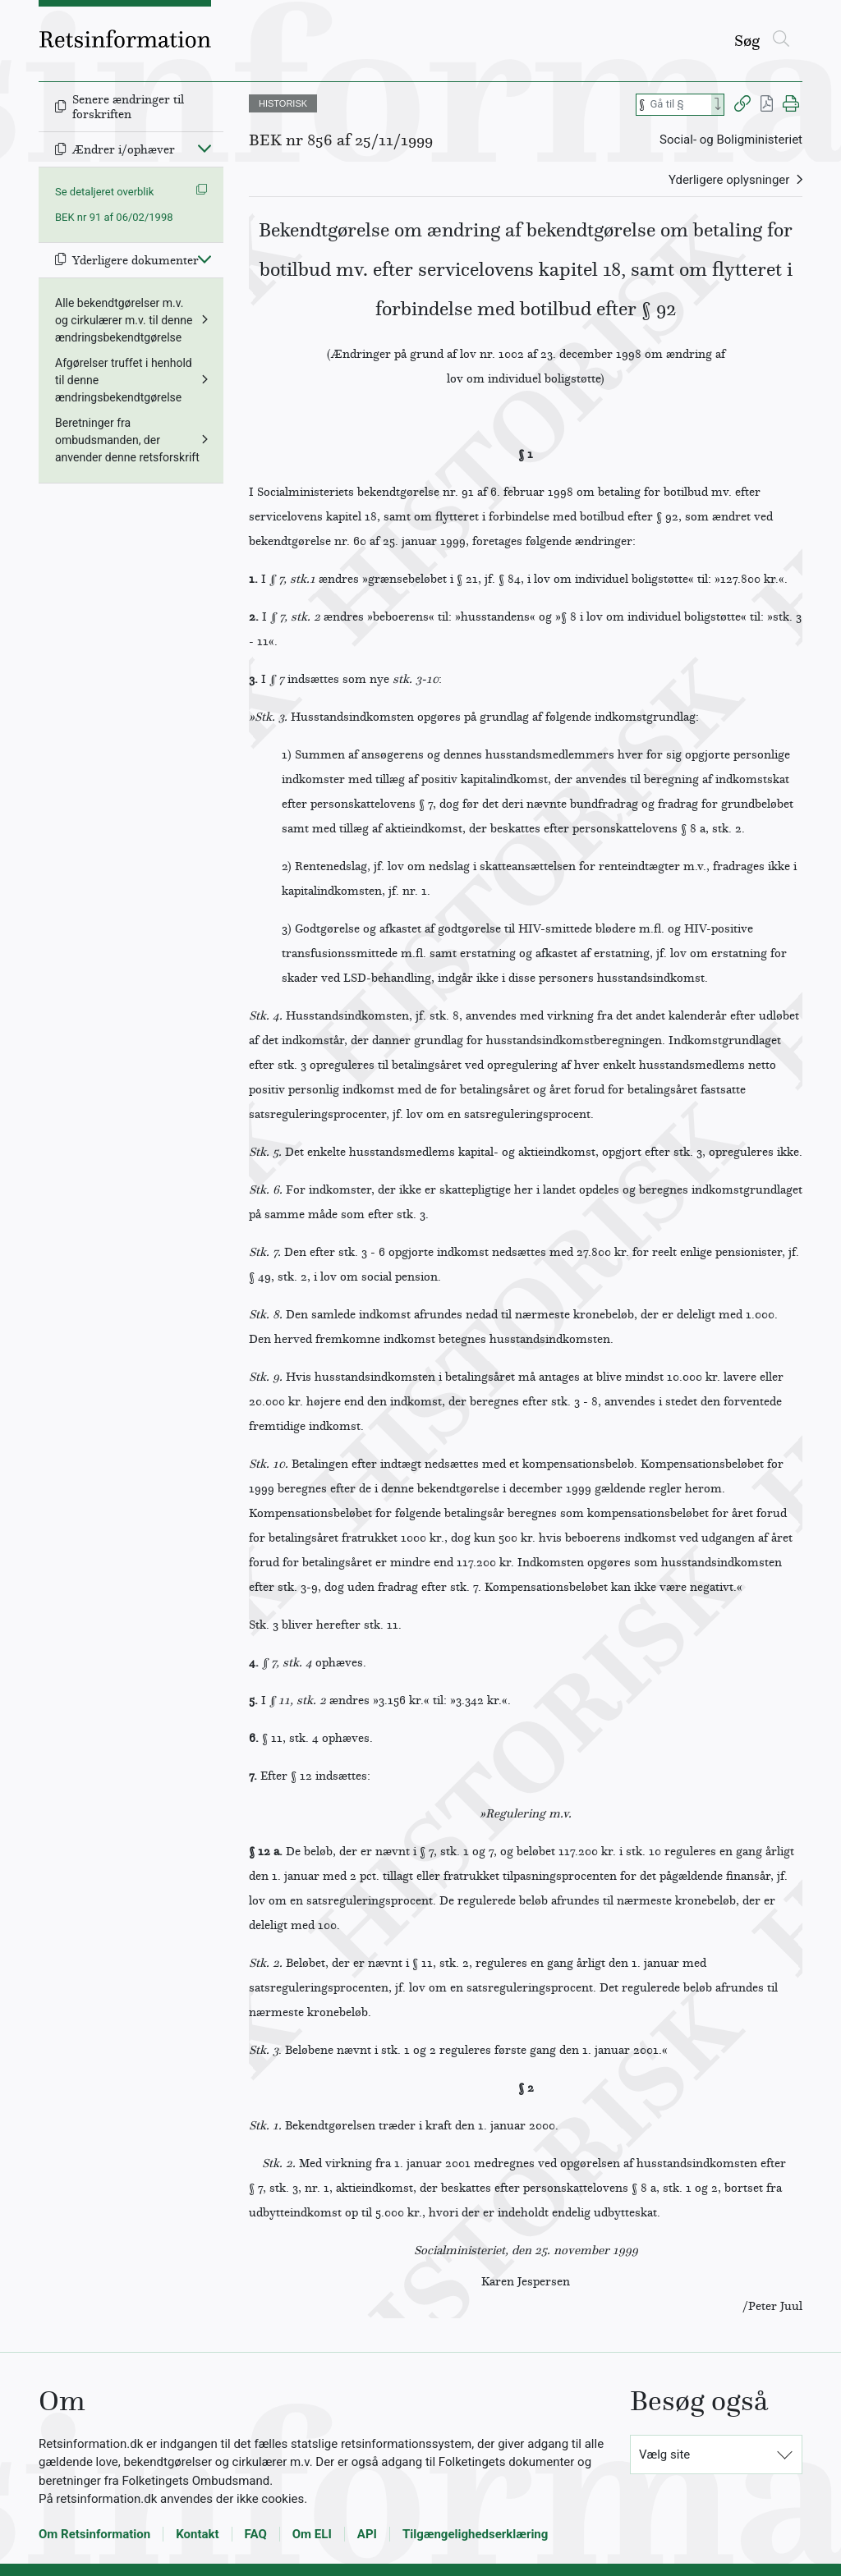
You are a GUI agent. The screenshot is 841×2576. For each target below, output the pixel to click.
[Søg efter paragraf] (679, 104)
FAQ (256, 2534)
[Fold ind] (204, 148)
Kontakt (197, 2534)
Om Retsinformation (94, 2534)
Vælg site (664, 2454)
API (367, 2534)
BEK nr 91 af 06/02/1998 (114, 217)
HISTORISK (283, 103)
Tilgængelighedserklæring (475, 2534)
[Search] (717, 104)
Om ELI (312, 2534)
